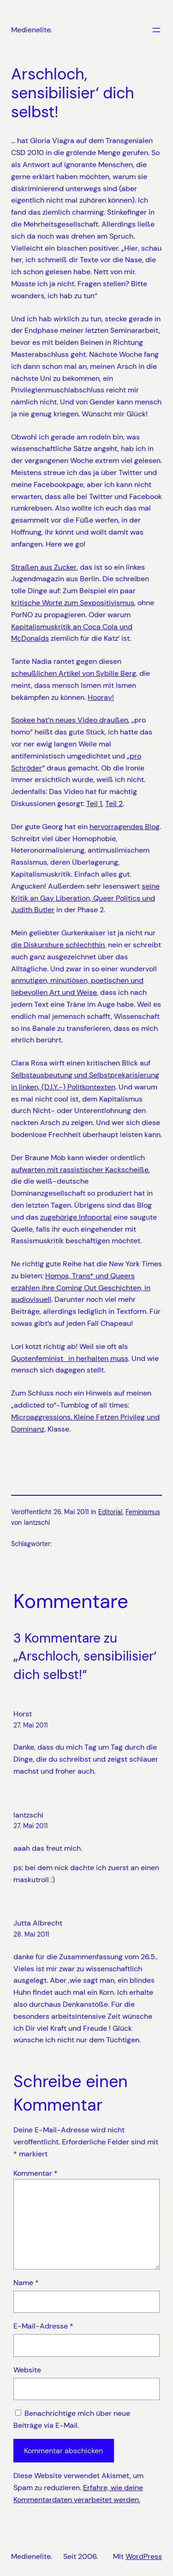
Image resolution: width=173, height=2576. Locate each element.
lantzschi (28, 1815)
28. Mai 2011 (31, 1934)
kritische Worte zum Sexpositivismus (72, 603)
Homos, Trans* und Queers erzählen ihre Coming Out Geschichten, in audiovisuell (80, 1288)
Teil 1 (94, 803)
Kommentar (35, 2173)
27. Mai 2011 (30, 1725)
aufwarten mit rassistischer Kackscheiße (80, 1169)
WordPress (143, 2556)
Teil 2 (114, 803)
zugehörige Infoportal (76, 1217)
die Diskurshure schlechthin (58, 945)
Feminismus (142, 1512)
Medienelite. (31, 30)
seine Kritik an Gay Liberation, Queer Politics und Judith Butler (85, 898)
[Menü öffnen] (156, 30)
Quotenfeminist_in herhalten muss (69, 1358)
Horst (22, 1714)
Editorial (110, 1512)
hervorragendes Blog (124, 826)
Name (26, 2282)
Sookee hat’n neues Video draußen (69, 720)
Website (27, 2370)
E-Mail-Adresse (43, 2326)
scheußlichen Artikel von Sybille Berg (73, 673)
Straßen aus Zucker (44, 567)
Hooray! (101, 697)
